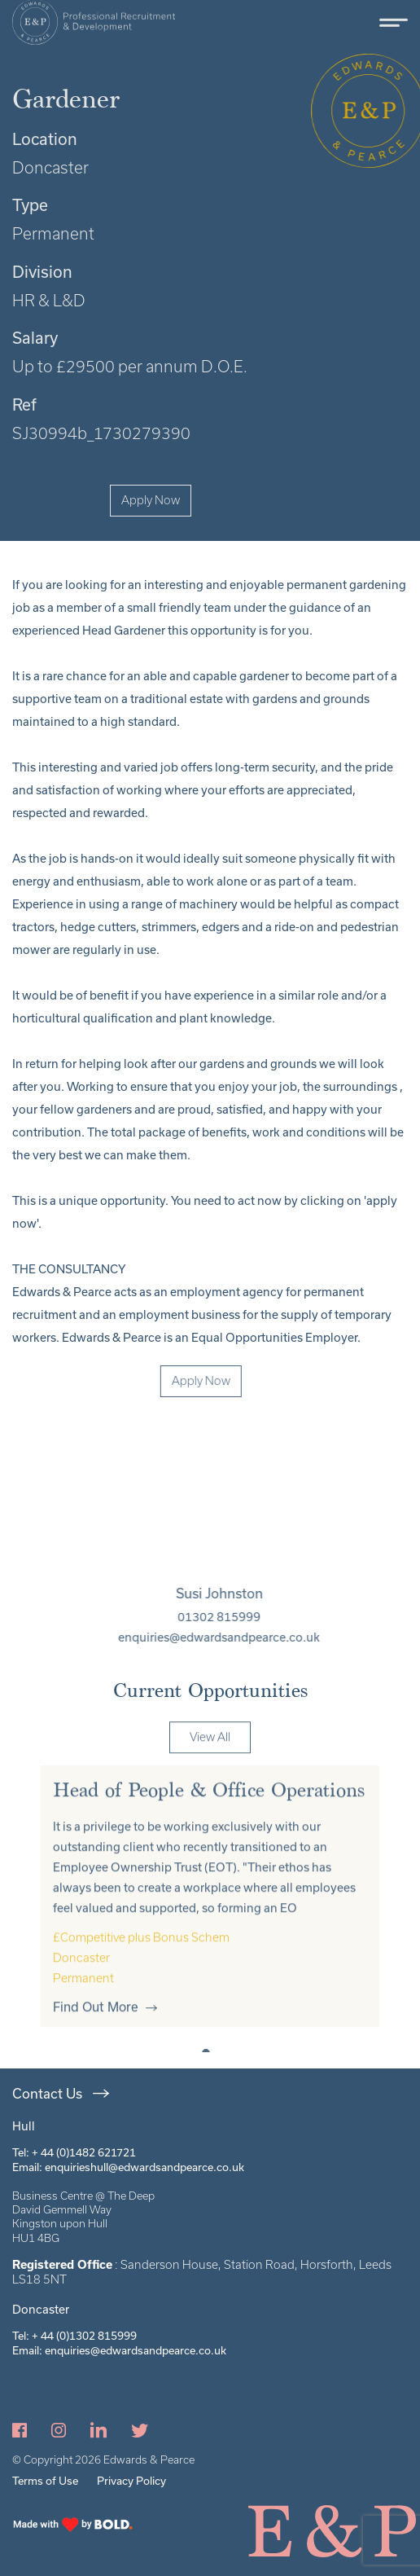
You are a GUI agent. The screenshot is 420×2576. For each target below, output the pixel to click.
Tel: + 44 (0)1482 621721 (74, 2152)
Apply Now (150, 500)
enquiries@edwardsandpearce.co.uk (247, 1637)
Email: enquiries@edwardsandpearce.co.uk (119, 2350)
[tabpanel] (210, 1924)
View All (210, 1765)
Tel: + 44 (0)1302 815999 (74, 2335)
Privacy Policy (131, 2480)
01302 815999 (247, 1617)
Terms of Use (45, 2480)
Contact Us (47, 2093)
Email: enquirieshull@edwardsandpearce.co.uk (128, 2167)
